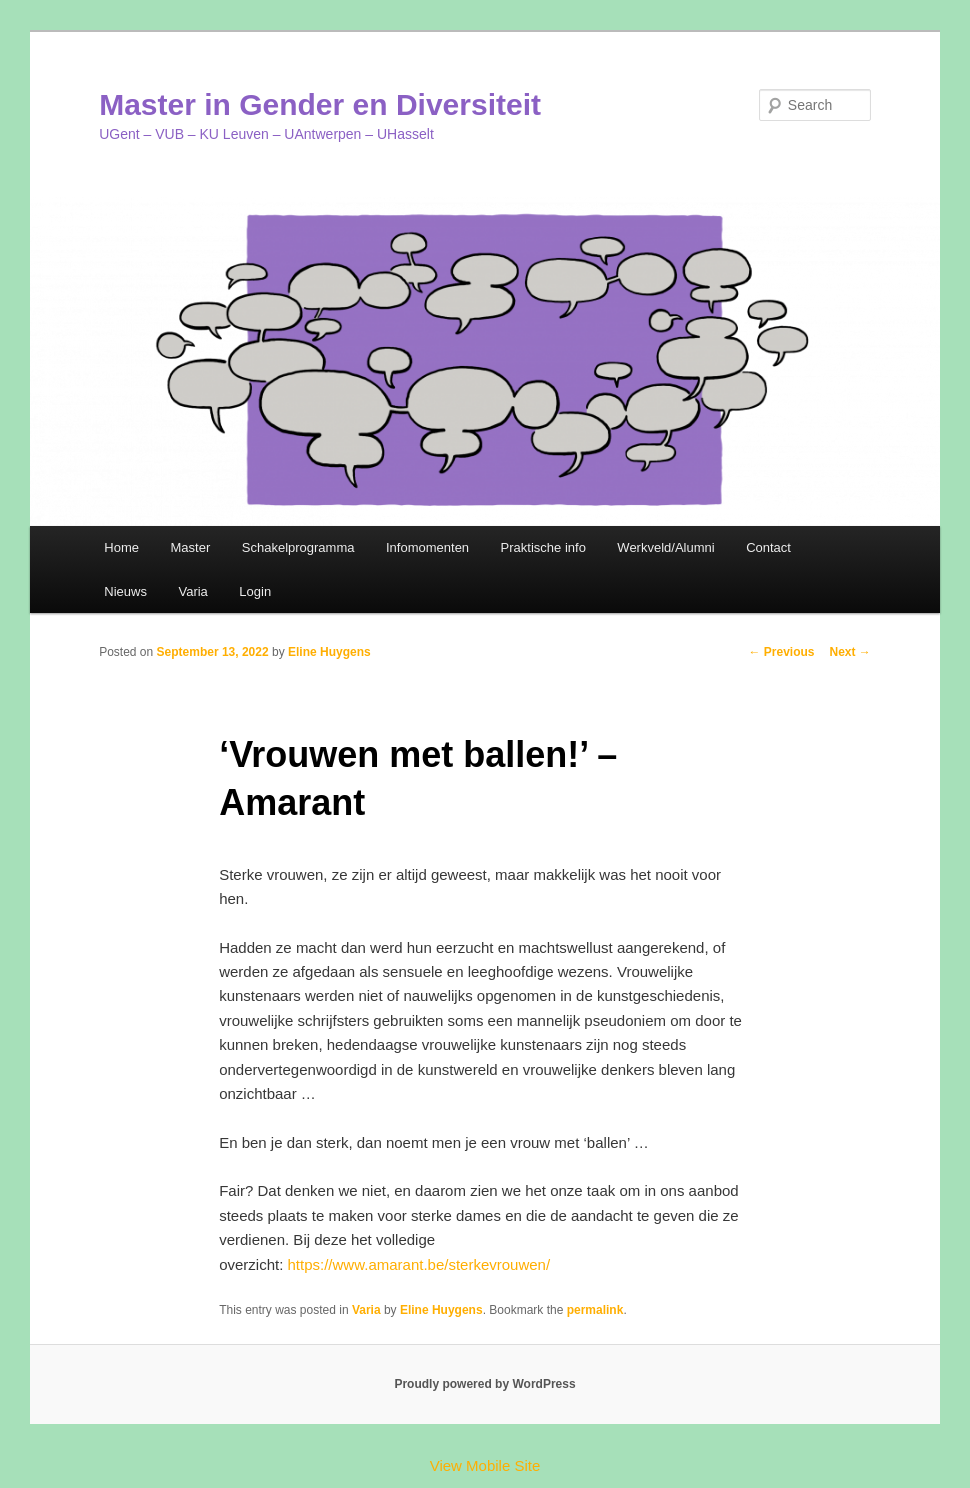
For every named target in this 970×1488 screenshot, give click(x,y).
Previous (781, 652)
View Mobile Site (485, 1465)
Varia (192, 591)
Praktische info (543, 547)
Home (121, 547)
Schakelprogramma (298, 547)
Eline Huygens (329, 652)
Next (850, 652)
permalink (595, 1310)
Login (255, 591)
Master (191, 547)
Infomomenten (427, 547)
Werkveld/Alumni (665, 547)
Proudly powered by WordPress (484, 1384)
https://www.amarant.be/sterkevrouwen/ (419, 1264)
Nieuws (125, 591)
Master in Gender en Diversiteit (320, 104)
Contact (768, 547)
